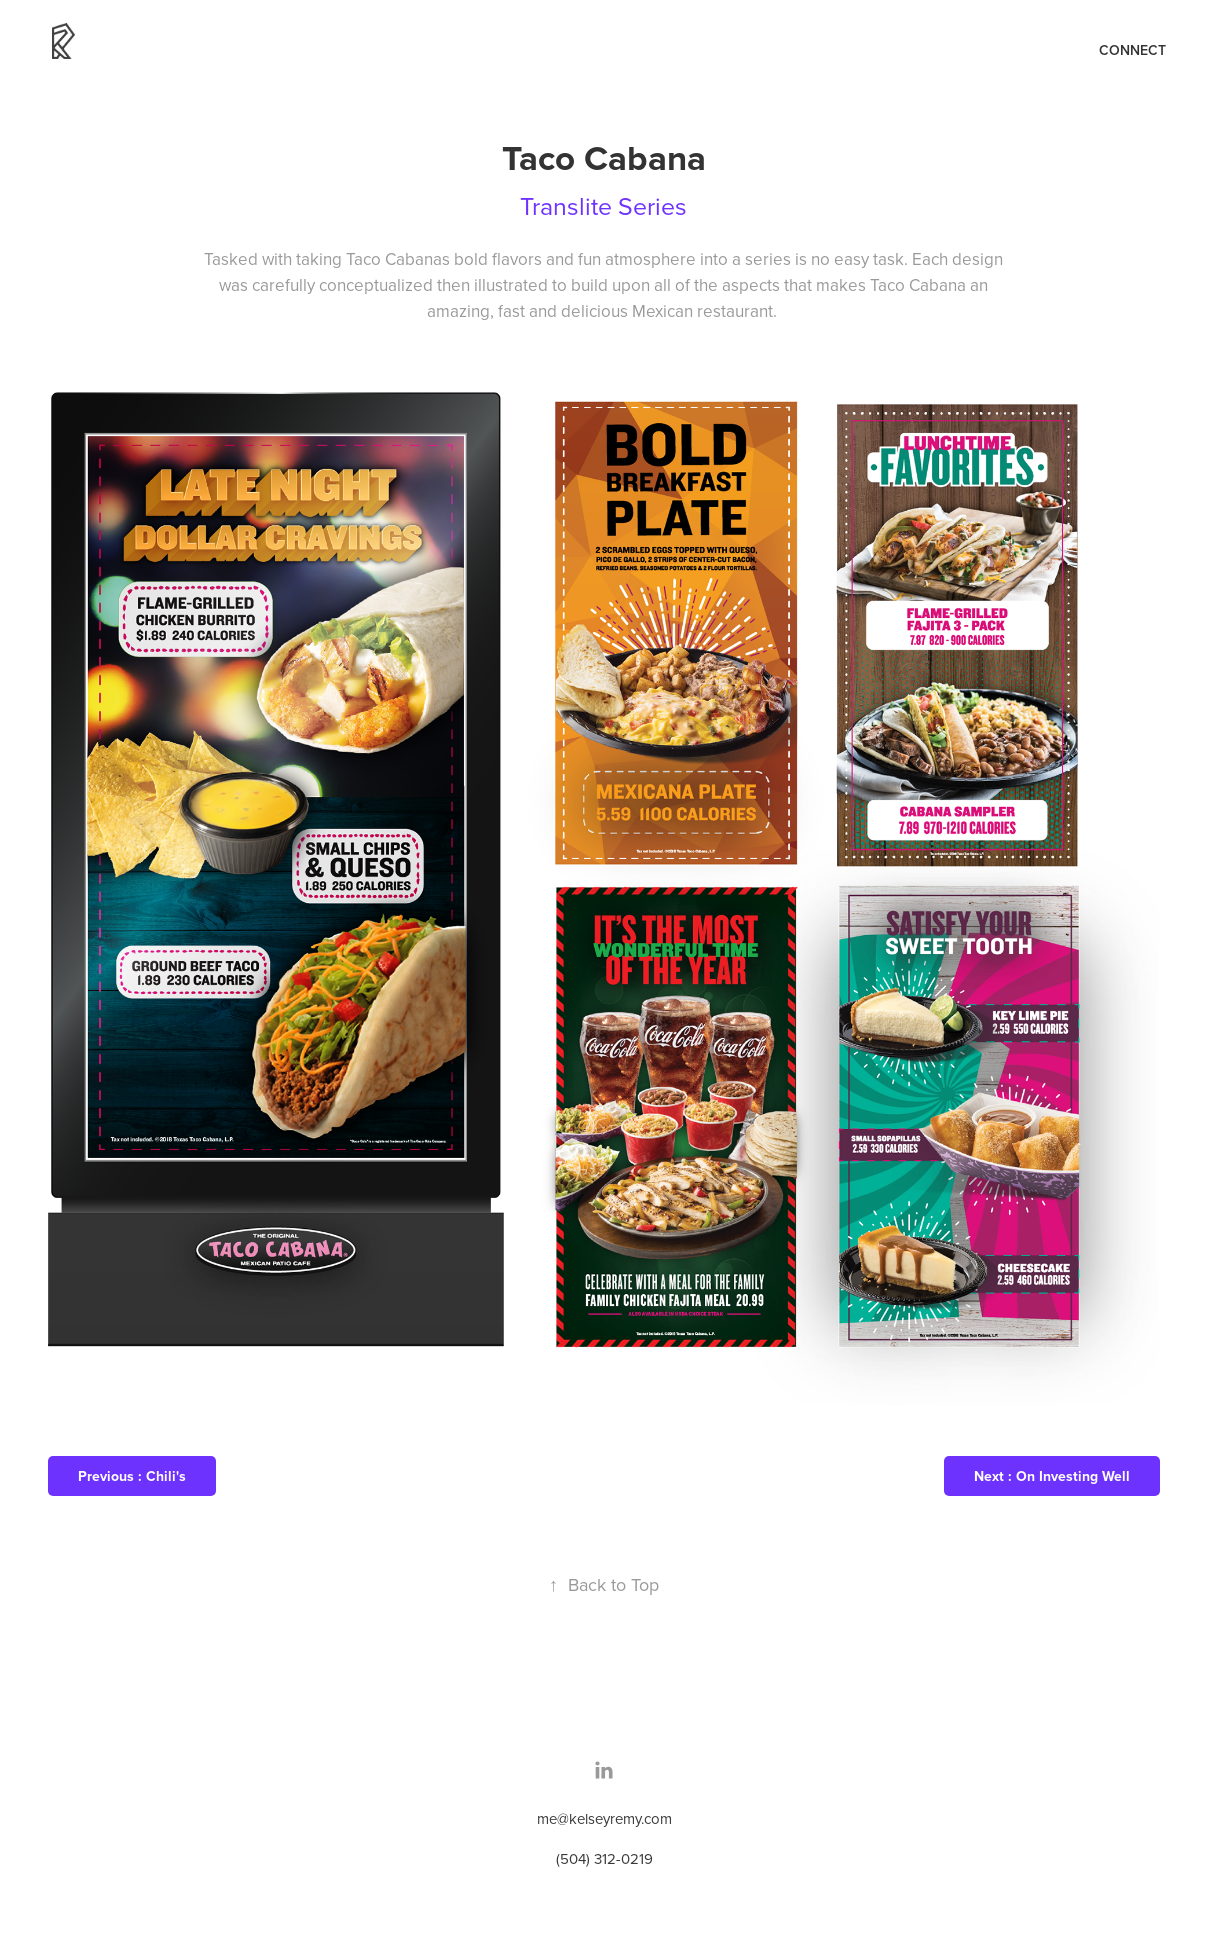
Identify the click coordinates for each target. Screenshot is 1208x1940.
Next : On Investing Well (1052, 1476)
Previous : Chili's (132, 1476)
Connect (1132, 50)
